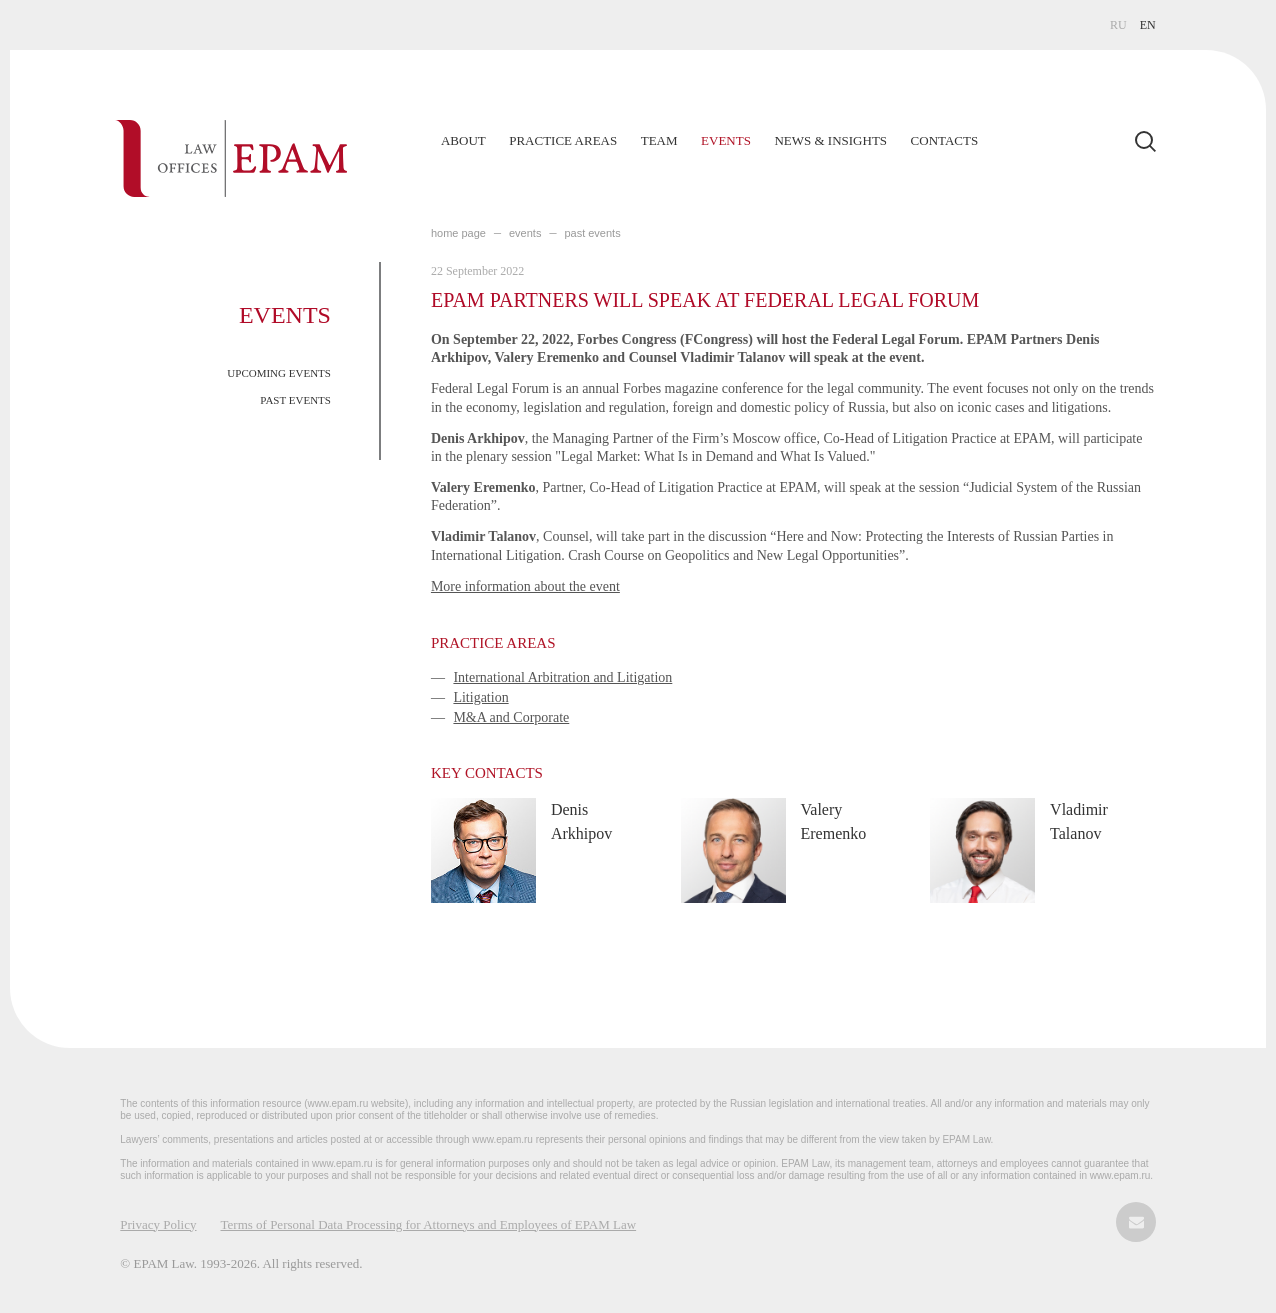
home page (458, 233)
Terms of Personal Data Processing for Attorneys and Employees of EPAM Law (429, 1224)
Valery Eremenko (834, 821)
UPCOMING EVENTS (279, 373)
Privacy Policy (158, 1224)
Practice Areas (563, 140)
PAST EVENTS (295, 400)
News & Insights (830, 140)
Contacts (945, 140)
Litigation (480, 697)
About (463, 140)
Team (659, 140)
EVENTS (525, 233)
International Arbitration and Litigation (562, 677)
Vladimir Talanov (1079, 821)
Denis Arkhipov (581, 821)
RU (1118, 25)
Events (726, 140)
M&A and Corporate (511, 717)
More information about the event (525, 586)
